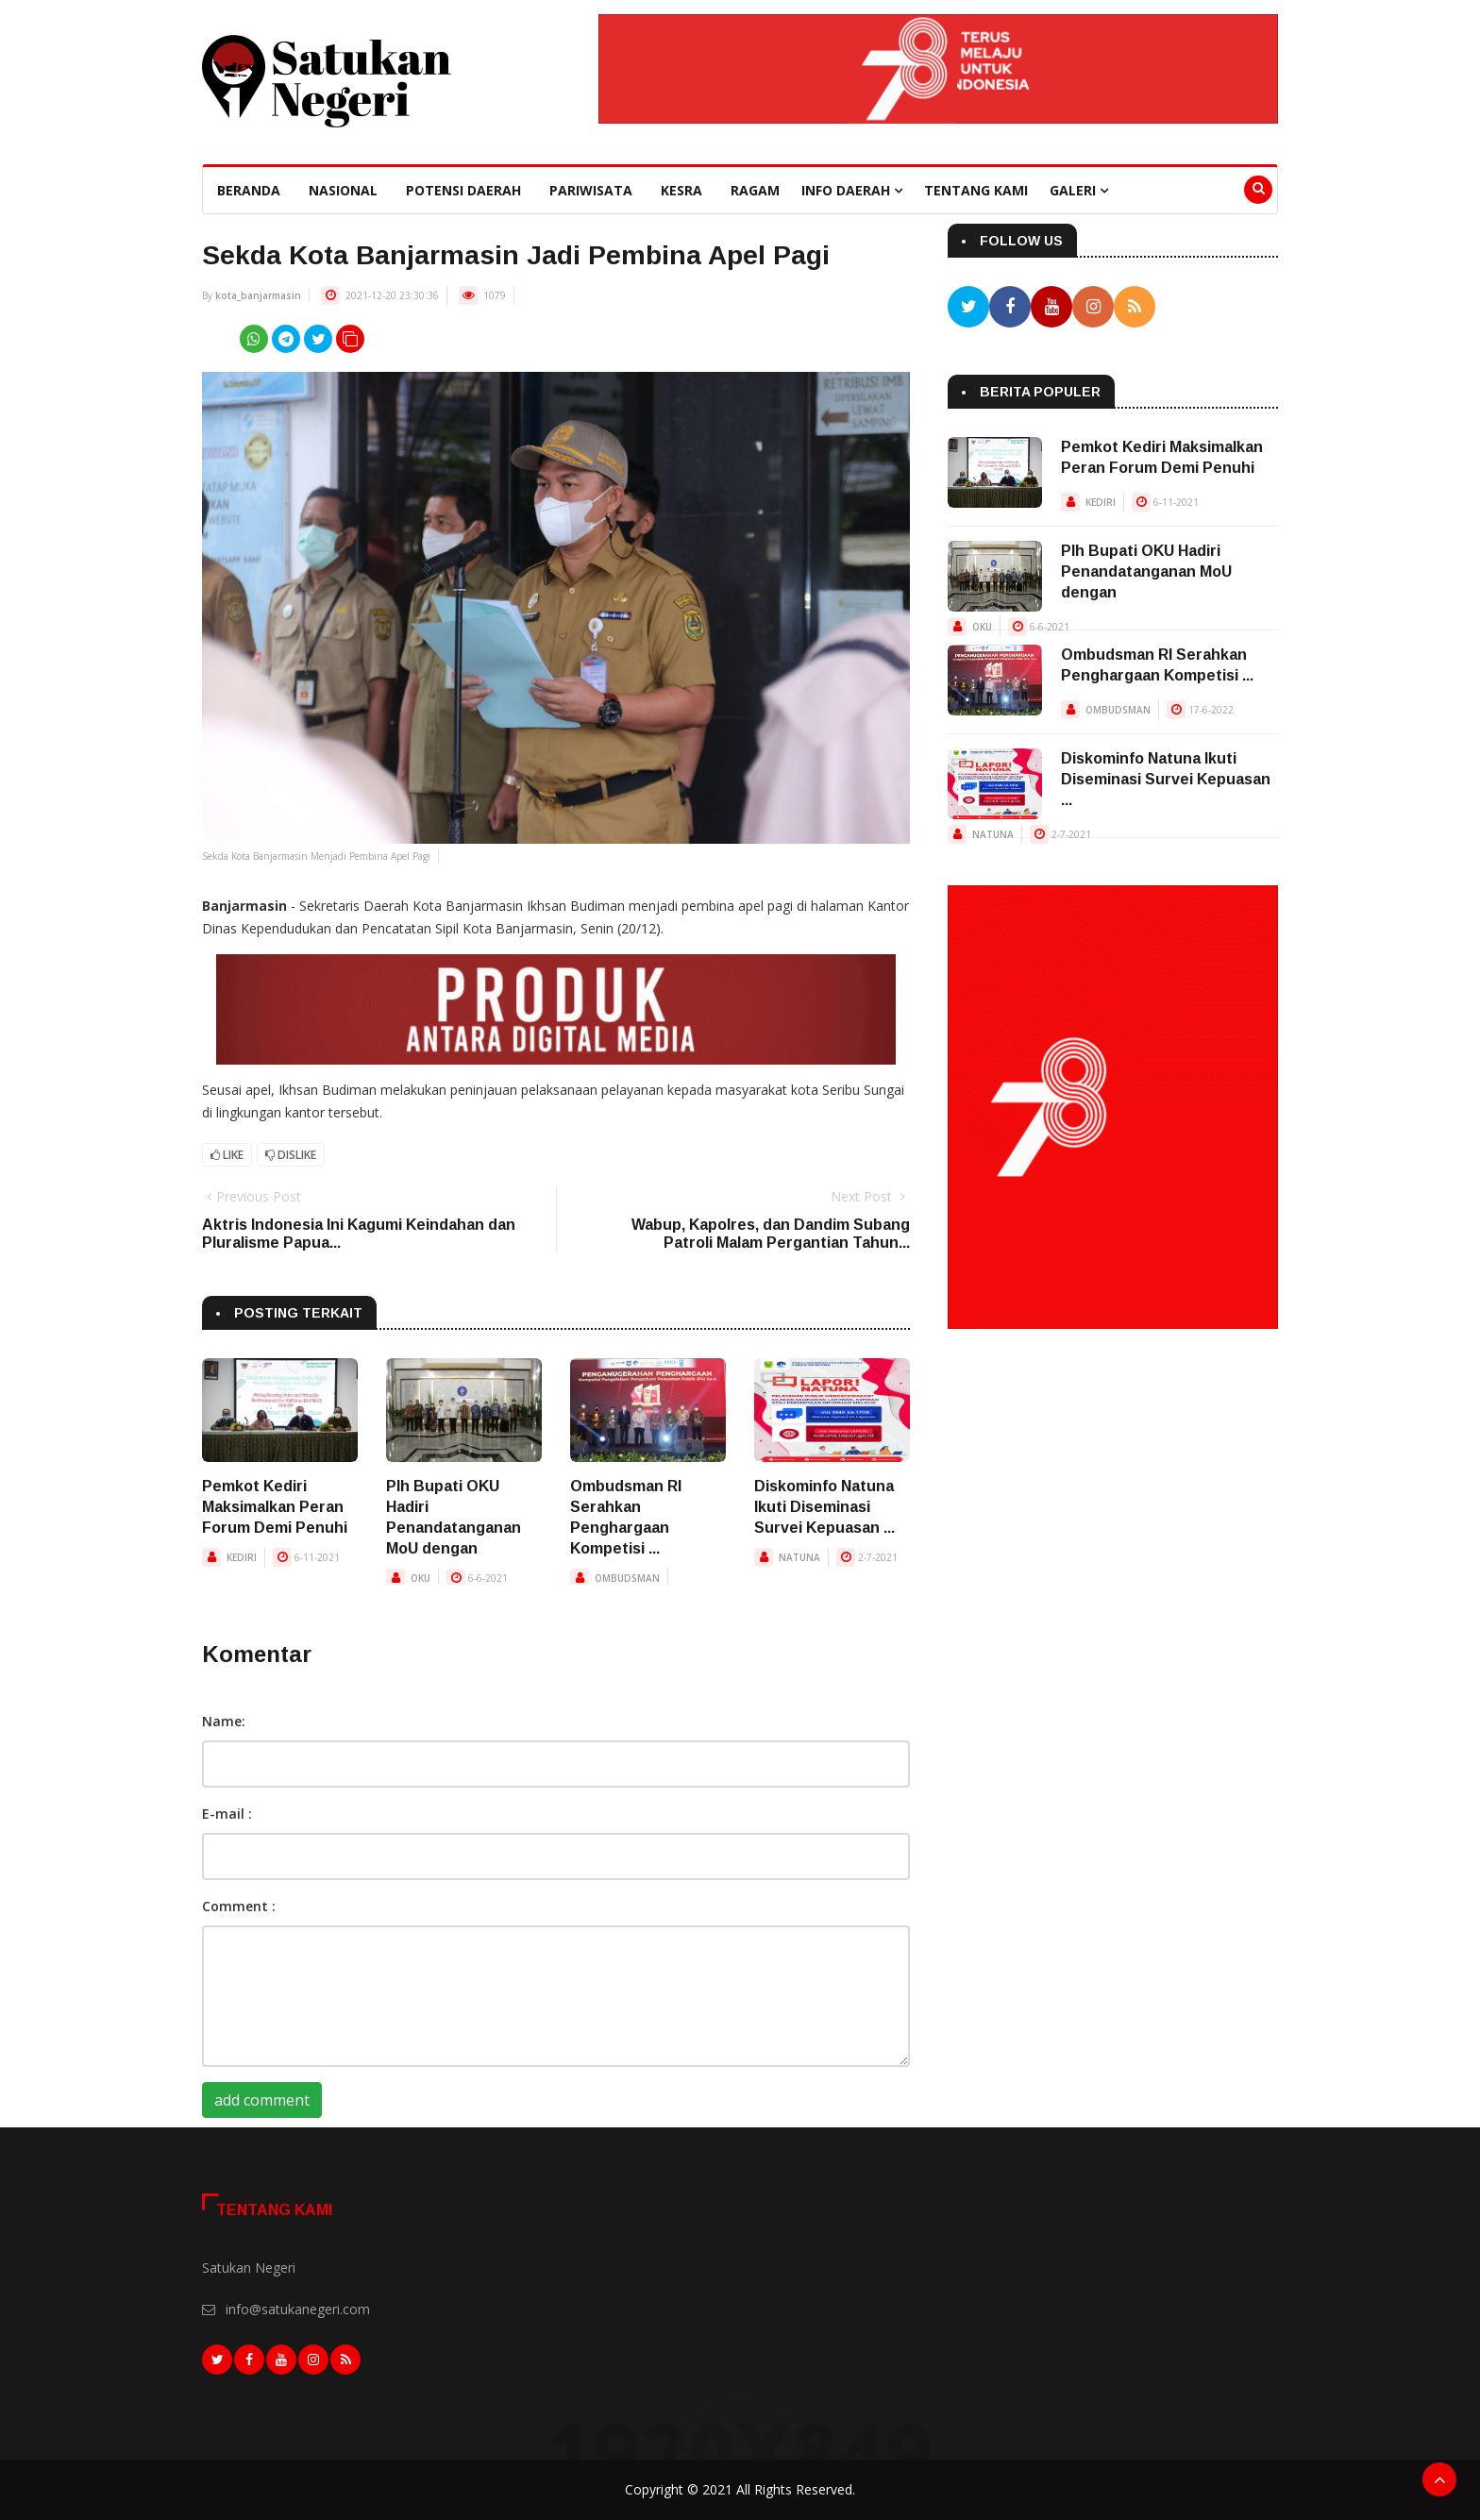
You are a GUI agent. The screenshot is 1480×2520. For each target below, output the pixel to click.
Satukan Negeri (248, 2267)
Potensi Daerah (463, 190)
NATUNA (799, 1557)
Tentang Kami (976, 190)
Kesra (681, 190)
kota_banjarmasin (258, 295)
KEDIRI (242, 1557)
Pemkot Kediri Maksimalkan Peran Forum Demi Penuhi (274, 1507)
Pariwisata (590, 190)
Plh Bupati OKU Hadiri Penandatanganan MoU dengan (1146, 571)
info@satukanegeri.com (298, 2309)
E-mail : (227, 1814)
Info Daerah (851, 190)
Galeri (1079, 190)
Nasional (343, 190)
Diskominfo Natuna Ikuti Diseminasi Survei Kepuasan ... (824, 1507)
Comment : (239, 1906)
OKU (420, 1578)
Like (227, 1155)
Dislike (290, 1155)
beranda (248, 190)
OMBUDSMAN (627, 1578)
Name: (223, 1721)
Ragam (755, 190)
